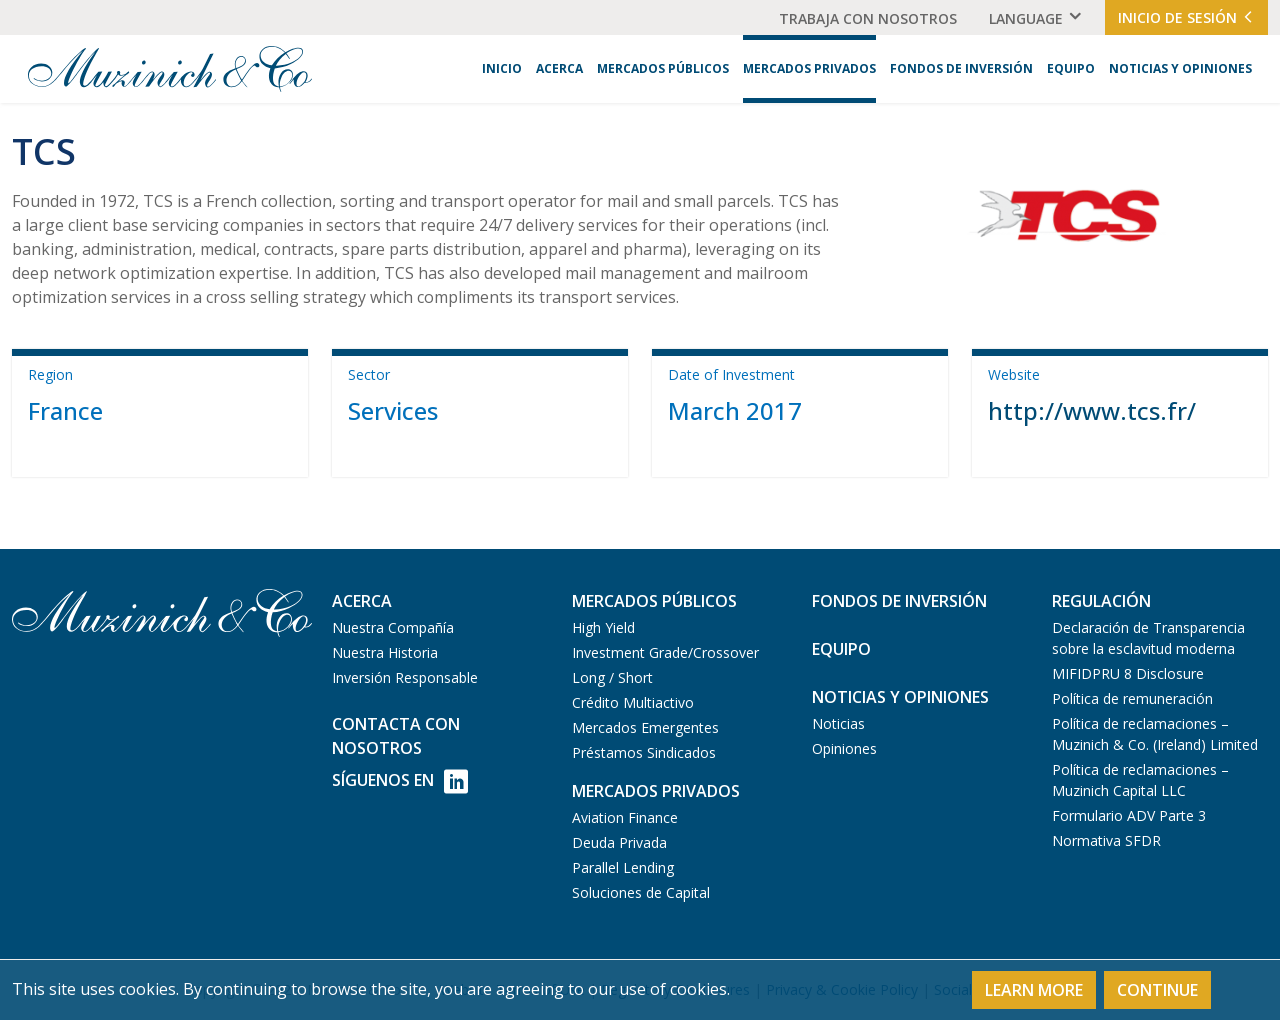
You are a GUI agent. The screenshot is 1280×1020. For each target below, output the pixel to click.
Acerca (559, 68)
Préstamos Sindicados (644, 752)
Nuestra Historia (385, 652)
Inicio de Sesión (1186, 17)
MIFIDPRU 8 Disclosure (1128, 673)
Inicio (502, 68)
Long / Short (612, 677)
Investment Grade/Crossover (665, 652)
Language (1026, 18)
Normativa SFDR (1106, 840)
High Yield (603, 627)
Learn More (1034, 990)
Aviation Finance (625, 817)
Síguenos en (400, 781)
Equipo (1071, 68)
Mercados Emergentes (645, 727)
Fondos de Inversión (961, 68)
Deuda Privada (619, 842)
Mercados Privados (809, 68)
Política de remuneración (1132, 698)
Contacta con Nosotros (396, 736)
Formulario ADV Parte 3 (1129, 815)
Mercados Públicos (663, 68)
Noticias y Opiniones (1180, 68)
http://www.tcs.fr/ (1092, 410)
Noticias (838, 723)
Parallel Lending (623, 867)
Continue (1157, 990)
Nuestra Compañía (393, 627)
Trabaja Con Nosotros (868, 18)
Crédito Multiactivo (633, 702)
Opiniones (844, 748)
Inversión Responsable (405, 677)
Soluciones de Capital (641, 892)
